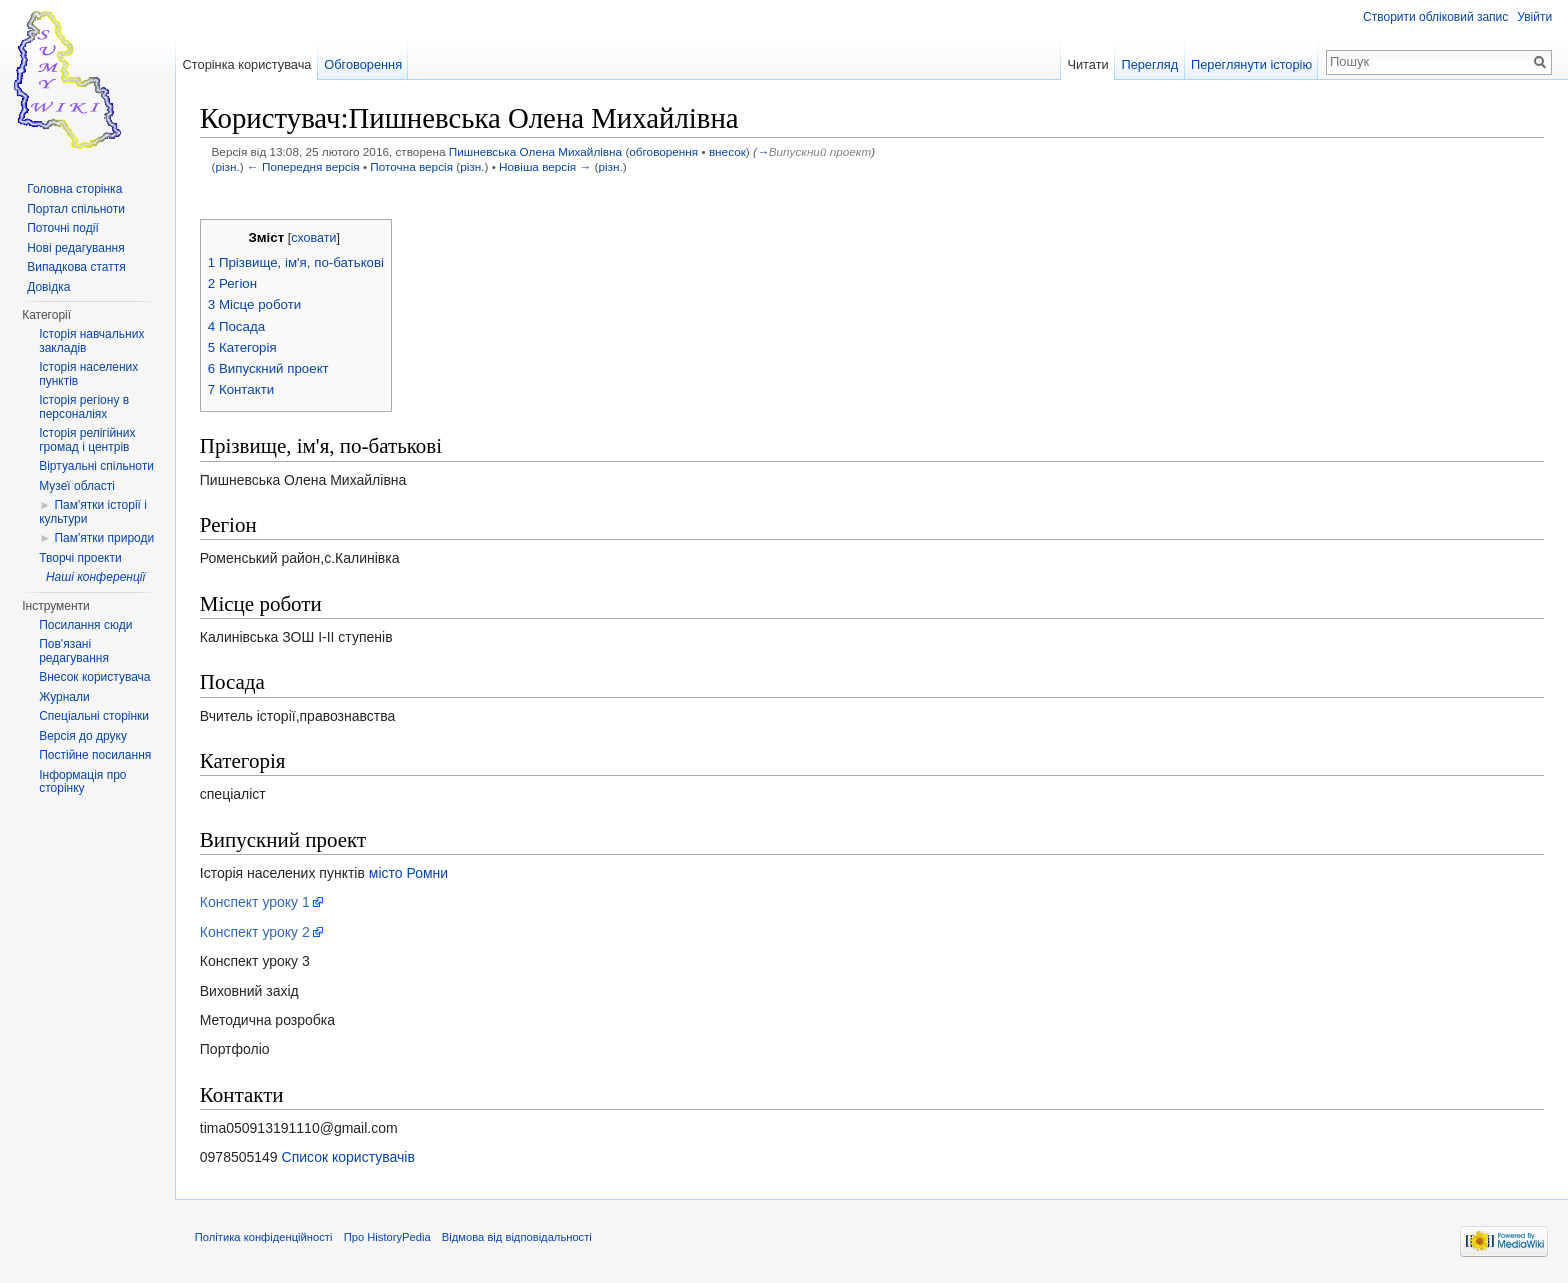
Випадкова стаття (76, 267)
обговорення (665, 152)
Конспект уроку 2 (256, 932)
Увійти (1534, 17)
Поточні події (63, 228)
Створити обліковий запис (1435, 17)
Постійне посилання (95, 755)
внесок (728, 152)
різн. (229, 166)
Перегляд (1149, 64)
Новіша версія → (546, 166)
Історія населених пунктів (88, 374)
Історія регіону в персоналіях (84, 407)
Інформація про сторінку (82, 782)
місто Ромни (409, 873)
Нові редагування (76, 248)
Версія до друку (83, 736)
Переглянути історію (1251, 64)
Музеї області (77, 486)
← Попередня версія (304, 166)
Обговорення (364, 64)
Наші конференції (95, 577)
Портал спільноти (76, 209)
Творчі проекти (80, 558)
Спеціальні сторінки (94, 716)
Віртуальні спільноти (96, 466)
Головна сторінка (74, 189)
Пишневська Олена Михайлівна (536, 152)
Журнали (64, 697)
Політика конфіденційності (265, 1238)
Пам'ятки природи (104, 538)
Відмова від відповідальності (518, 1238)
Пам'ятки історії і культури (93, 512)
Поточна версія (413, 166)
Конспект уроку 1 (256, 903)
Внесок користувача (94, 677)
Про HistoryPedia (388, 1238)
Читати (1087, 64)
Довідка (48, 287)
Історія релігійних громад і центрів (87, 440)
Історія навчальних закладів (91, 341)
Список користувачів (349, 1158)
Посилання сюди (85, 625)
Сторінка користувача (247, 64)
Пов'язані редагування (74, 651)
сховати (314, 239)
